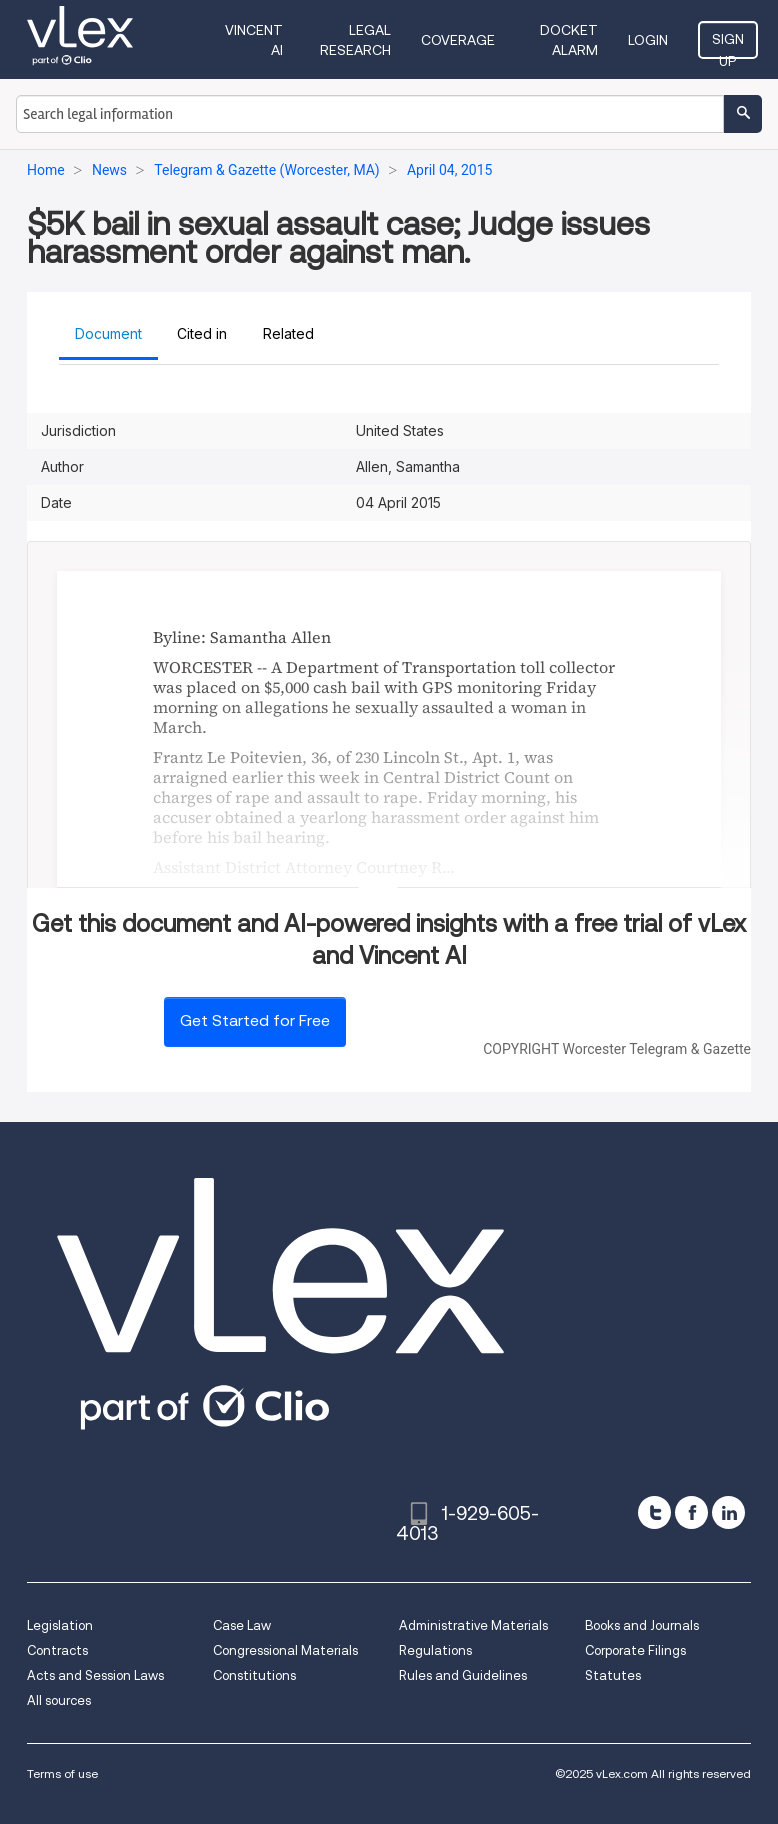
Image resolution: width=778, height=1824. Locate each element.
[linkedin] (728, 1512)
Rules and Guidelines (463, 1675)
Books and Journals (642, 1625)
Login (648, 40)
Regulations (435, 1650)
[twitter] (654, 1512)
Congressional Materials (285, 1650)
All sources (59, 1700)
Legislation (60, 1625)
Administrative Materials (473, 1625)
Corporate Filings (635, 1650)
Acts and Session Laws (95, 1675)
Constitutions (254, 1675)
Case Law (242, 1625)
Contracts (57, 1650)
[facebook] (691, 1512)
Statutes (613, 1675)
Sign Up (728, 45)
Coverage (458, 40)
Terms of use (62, 1773)
